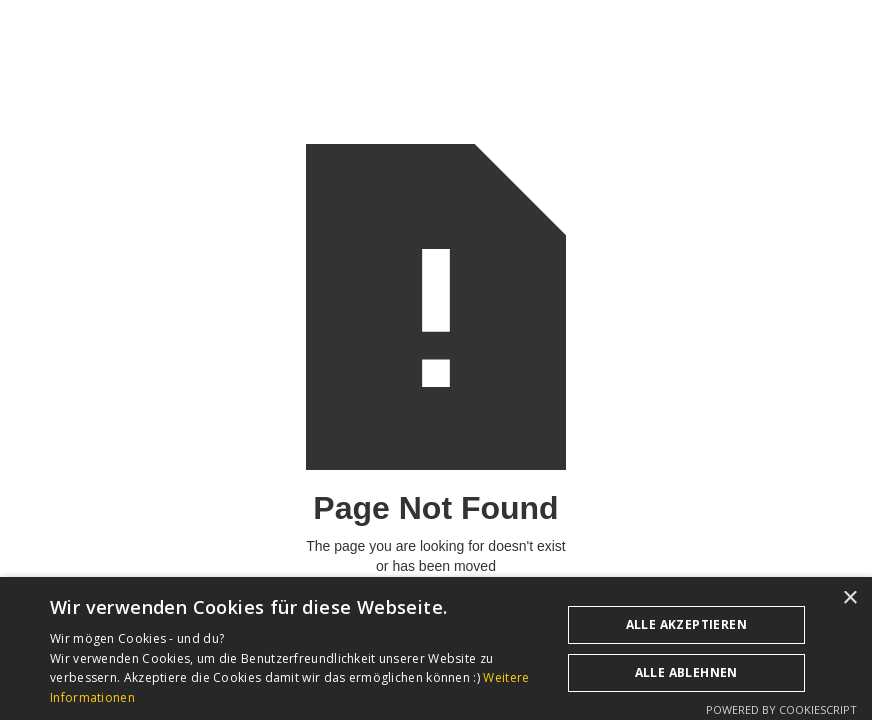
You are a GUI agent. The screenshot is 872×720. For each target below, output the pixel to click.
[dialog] (436, 648)
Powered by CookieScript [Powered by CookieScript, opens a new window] (781, 709)
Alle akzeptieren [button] (686, 624)
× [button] (849, 598)
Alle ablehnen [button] (686, 672)
